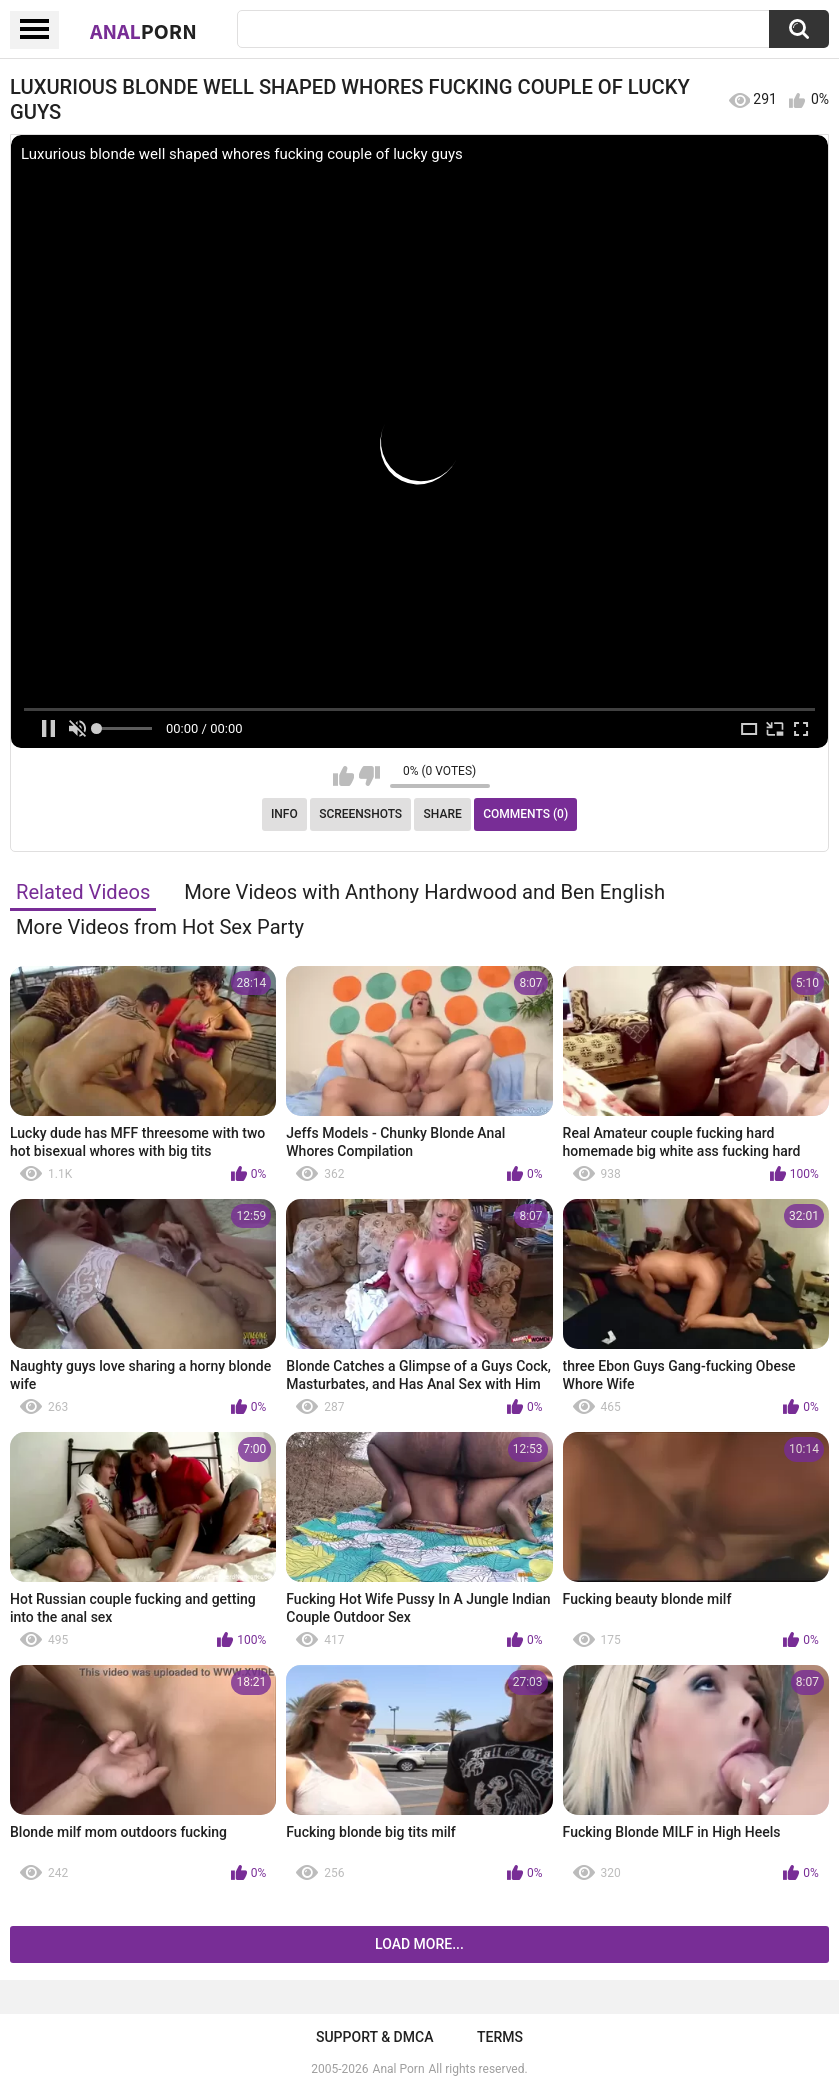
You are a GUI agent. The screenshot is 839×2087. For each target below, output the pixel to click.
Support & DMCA (374, 2037)
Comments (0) (525, 814)
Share (443, 814)
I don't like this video (369, 776)
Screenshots (360, 814)
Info (284, 814)
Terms (500, 2037)
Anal (143, 31)
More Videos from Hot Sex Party (160, 927)
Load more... (419, 1944)
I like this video (343, 776)
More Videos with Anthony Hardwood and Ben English (424, 892)
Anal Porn (399, 2069)
